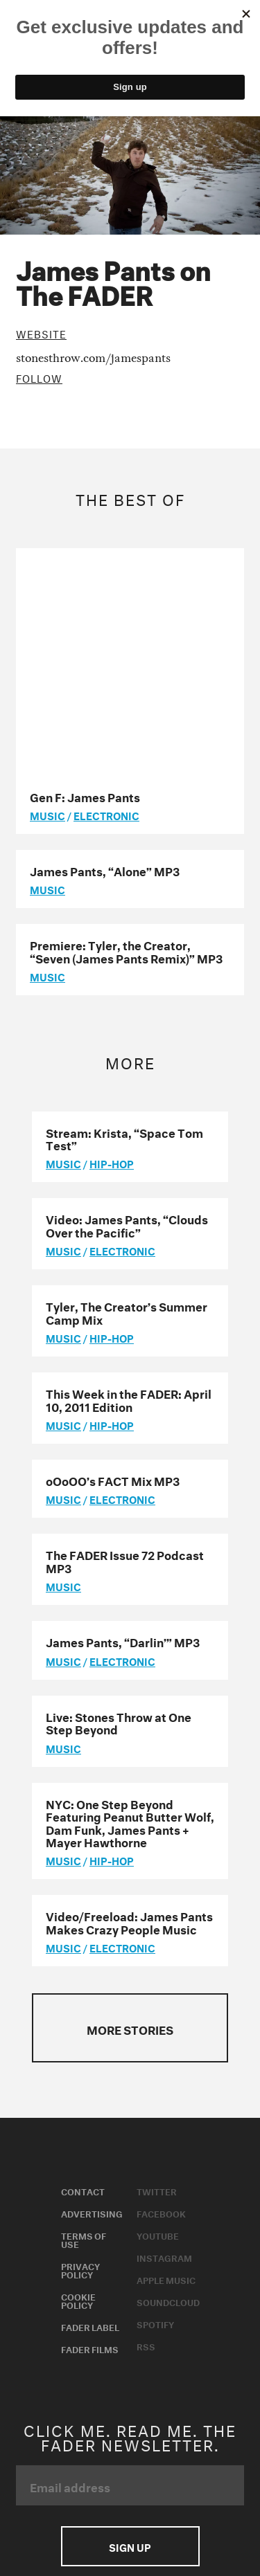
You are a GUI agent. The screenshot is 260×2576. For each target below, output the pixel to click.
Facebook (161, 1983)
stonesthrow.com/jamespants (93, 356)
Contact (83, 1961)
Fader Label (90, 2097)
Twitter (157, 1961)
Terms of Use (83, 2010)
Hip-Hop (111, 933)
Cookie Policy (78, 2071)
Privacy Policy (80, 2040)
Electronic (106, 585)
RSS (146, 2116)
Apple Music (166, 2050)
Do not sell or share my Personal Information (118, 2404)
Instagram (164, 2028)
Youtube (158, 2006)
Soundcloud (168, 2072)
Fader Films (90, 2119)
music (47, 585)
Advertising (92, 1983)
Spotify (155, 2094)
